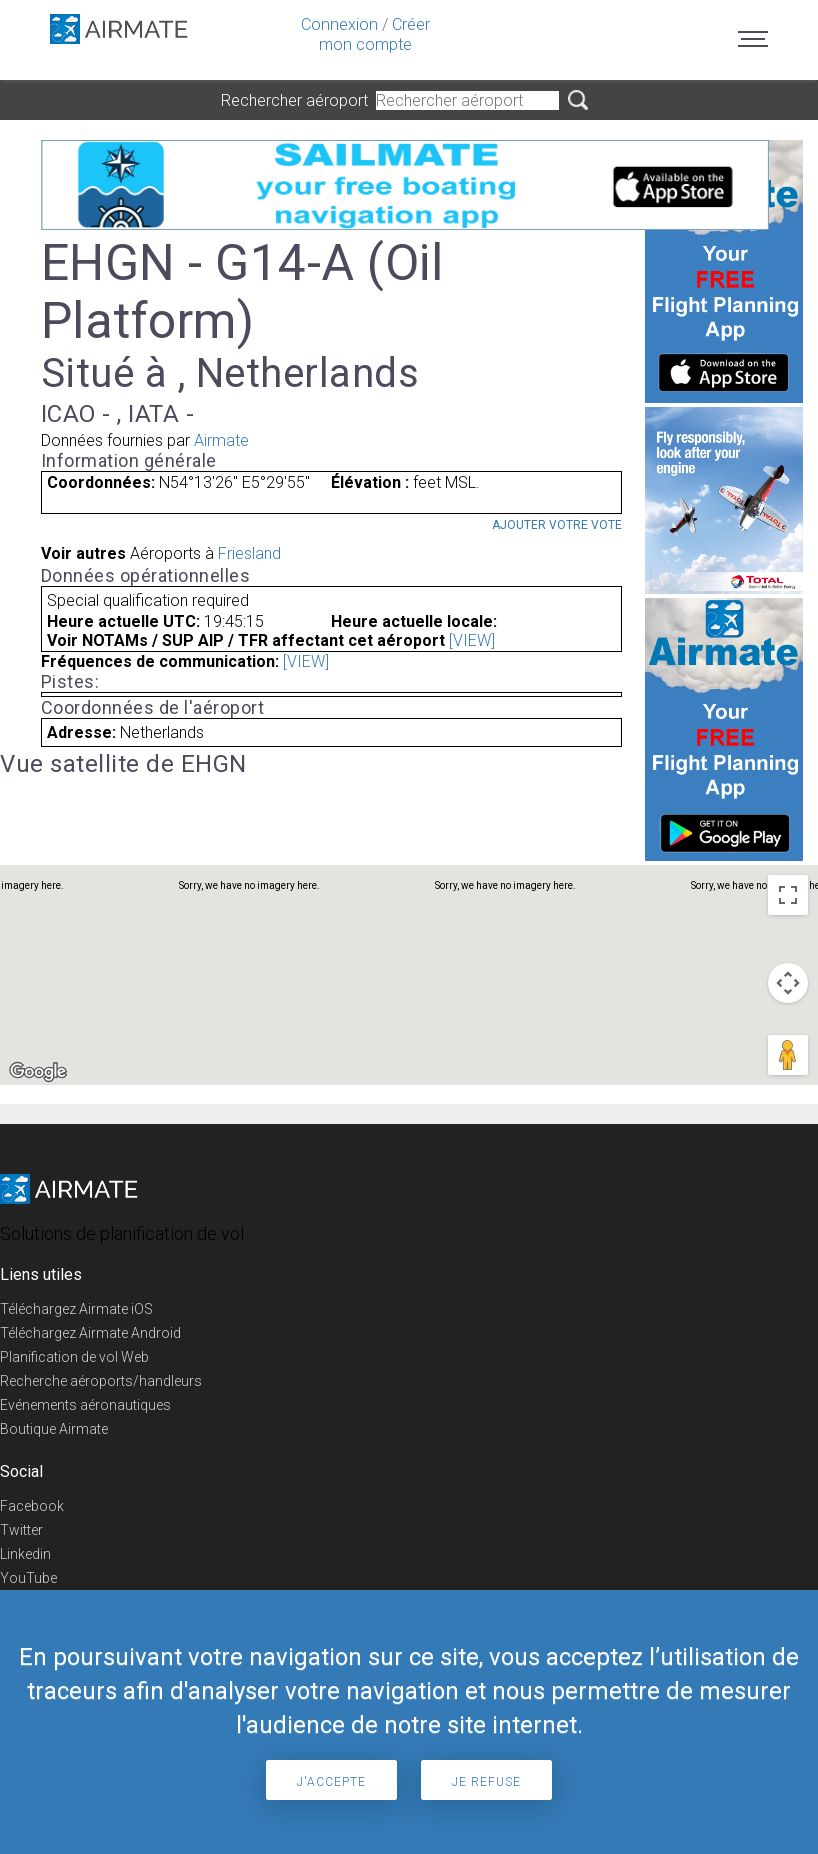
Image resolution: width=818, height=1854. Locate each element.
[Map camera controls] (788, 983)
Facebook (32, 1506)
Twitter (21, 1530)
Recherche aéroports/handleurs (101, 1381)
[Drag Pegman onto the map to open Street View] (788, 1055)
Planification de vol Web (74, 1357)
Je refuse (486, 1782)
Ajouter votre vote (557, 525)
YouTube (28, 1578)
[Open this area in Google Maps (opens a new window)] (38, 1072)
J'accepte (331, 1782)
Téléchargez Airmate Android (90, 1333)
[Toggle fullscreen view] (788, 895)
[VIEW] (472, 640)
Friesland (249, 553)
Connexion (339, 24)
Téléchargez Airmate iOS (76, 1309)
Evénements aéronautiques (85, 1405)
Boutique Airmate (54, 1429)
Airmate (221, 440)
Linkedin (25, 1554)
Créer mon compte (374, 34)
